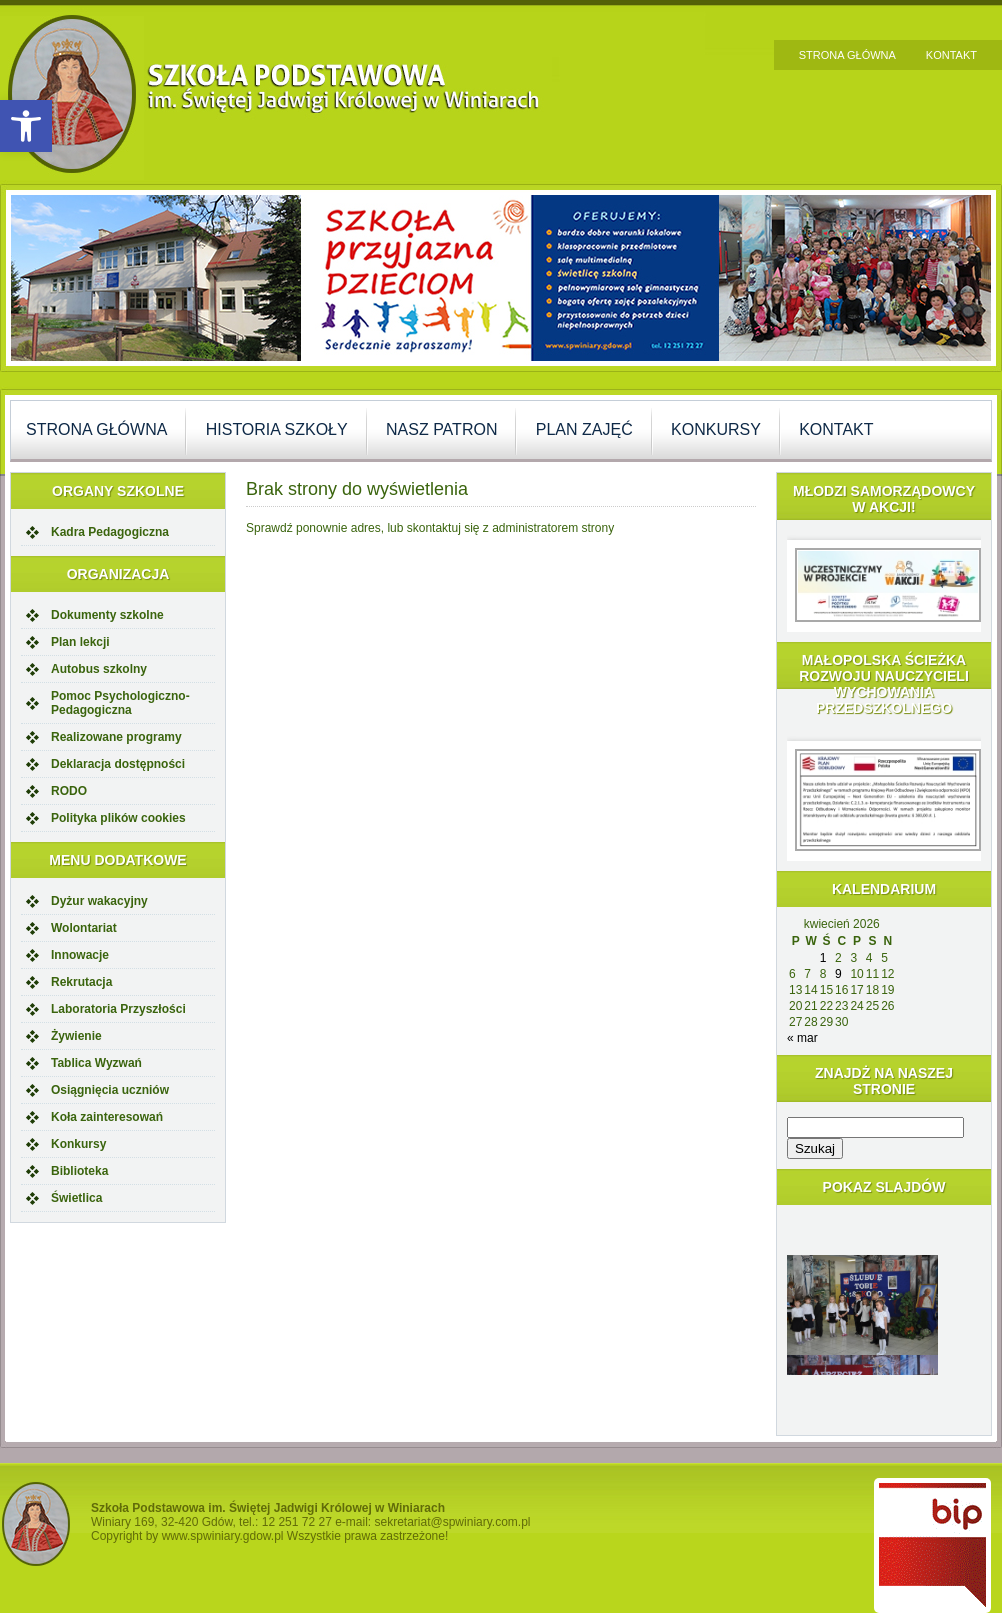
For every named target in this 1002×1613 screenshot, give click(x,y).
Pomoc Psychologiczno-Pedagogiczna (120, 703)
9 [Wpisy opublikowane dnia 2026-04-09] (838, 974)
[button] (26, 126)
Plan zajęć (584, 429)
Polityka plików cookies (118, 818)
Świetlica (76, 1198)
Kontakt (951, 55)
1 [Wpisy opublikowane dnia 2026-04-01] (823, 958)
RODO (69, 791)
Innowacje (80, 955)
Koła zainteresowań (107, 1117)
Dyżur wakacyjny (99, 901)
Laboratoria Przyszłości (118, 1009)
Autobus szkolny (99, 669)
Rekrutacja (81, 982)
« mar (802, 1038)
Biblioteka (79, 1171)
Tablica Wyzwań (96, 1063)
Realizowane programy (116, 737)
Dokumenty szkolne (107, 615)
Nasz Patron (441, 429)
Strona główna (847, 55)
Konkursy (716, 429)
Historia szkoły (277, 429)
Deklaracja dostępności (118, 764)
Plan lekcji (80, 642)
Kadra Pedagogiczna (110, 532)
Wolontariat (84, 928)
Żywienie (76, 1036)
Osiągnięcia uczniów (110, 1090)
